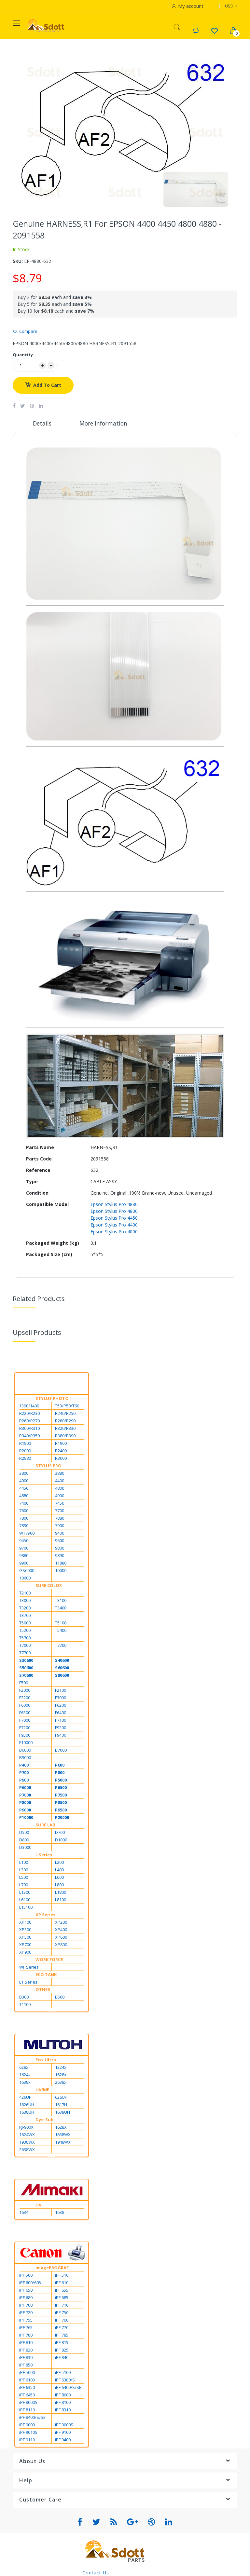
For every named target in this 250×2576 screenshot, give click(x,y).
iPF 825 (61, 2350)
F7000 (24, 1721)
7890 (23, 1526)
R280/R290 (65, 1421)
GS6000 (26, 1571)
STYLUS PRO (48, 1466)
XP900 (25, 1953)
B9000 (25, 1758)
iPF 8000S (28, 2403)
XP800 (61, 1945)
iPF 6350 (27, 2388)
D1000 (61, 1840)
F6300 (24, 1713)
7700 (59, 1511)
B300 (24, 1997)
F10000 (26, 1743)
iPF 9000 (27, 2425)
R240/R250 (65, 1414)
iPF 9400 (63, 2440)
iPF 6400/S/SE (68, 2388)
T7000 (25, 1646)
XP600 (61, 1938)
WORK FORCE (49, 1960)
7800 (23, 1519)
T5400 (60, 1631)
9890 (59, 1556)
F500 (23, 1683)
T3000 (25, 1601)
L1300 (24, 1893)
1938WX (27, 2143)
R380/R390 (65, 1436)
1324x (60, 2068)
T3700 (25, 1616)
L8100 (60, 1900)
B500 (59, 1997)
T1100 (25, 2005)
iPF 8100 (63, 2403)
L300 (23, 1870)
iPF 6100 (27, 2380)
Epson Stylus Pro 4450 (114, 1218)
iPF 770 (61, 2328)
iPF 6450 (27, 2395)
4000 (23, 1481)
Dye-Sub (44, 2120)
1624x (25, 2075)
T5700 (25, 1638)
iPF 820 (26, 2350)
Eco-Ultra (45, 2060)
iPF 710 (61, 2306)
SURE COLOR (48, 1586)
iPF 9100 (63, 2433)
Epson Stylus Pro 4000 (114, 1232)
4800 (59, 1489)
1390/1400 (29, 1406)
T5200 (25, 1631)
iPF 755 (26, 2321)
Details (42, 424)
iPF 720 (26, 2313)
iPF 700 (26, 2306)
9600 (59, 1541)
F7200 (24, 1728)
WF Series (29, 1968)
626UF (61, 2098)
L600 (59, 1878)
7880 (59, 1519)
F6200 (60, 1706)
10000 (60, 1571)
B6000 (25, 1751)
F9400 (60, 1736)
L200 (59, 1863)
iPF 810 (26, 2343)
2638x (60, 2083)
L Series (43, 1855)
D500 (24, 1833)
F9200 (60, 1728)
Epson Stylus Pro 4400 (114, 1225)
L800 (59, 1885)
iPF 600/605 (30, 2283)
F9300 (24, 1736)
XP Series (45, 1915)
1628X (61, 2128)
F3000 (60, 1698)
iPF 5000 (27, 2373)
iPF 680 (26, 2298)
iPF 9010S (28, 2433)
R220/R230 (29, 1414)
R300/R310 (29, 1429)
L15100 (26, 1908)
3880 (59, 1474)
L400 (59, 1870)
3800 (23, 1474)
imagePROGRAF (52, 2268)
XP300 (25, 1930)
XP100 (25, 1923)
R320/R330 (65, 1429)
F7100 (60, 1721)
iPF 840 (61, 2358)
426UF (25, 2098)
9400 (59, 1534)
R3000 (61, 1459)
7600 (23, 1511)
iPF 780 (26, 2336)
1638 (59, 2213)
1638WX (63, 2135)
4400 (59, 1481)
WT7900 (27, 1534)
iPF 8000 (63, 2395)
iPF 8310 (63, 2410)
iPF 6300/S (65, 2380)
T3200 (25, 1608)
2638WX (27, 2150)
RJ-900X (26, 2128)
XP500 (25, 1938)
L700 (23, 1885)
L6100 (24, 1900)
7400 (23, 1504)
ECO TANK (46, 1975)
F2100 (60, 1691)
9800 (59, 1549)
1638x (25, 2083)
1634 (23, 2213)
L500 (23, 1878)
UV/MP (42, 2090)
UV (38, 2205)
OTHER (42, 1990)
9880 (23, 1556)
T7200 (60, 1646)
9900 (23, 1563)
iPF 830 (26, 2358)
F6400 (60, 1713)
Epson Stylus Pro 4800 (114, 1212)
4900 (59, 1496)
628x (23, 2068)
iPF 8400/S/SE (32, 2418)
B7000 (61, 1751)
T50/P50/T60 (67, 1406)
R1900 (61, 1444)
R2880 (25, 1459)
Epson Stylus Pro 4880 (114, 1205)
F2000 (24, 1691)
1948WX (63, 2143)
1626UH (26, 2105)
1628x (60, 2075)
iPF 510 (61, 2276)
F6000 (24, 1706)
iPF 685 (61, 2298)
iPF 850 (26, 2365)
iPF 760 (61, 2321)
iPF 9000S (64, 2425)
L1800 (60, 1893)
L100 (23, 1863)
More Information (104, 424)
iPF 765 (26, 2328)
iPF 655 (61, 2291)
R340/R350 (29, 1436)
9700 (23, 1549)
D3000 (25, 1848)
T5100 (60, 1623)
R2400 (61, 1451)
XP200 (61, 1923)
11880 (60, 1563)
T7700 (25, 1653)
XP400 (61, 1930)
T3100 (60, 1601)
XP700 (25, 1945)
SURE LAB (45, 1825)
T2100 (25, 1593)
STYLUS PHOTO (52, 1399)
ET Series (28, 1983)
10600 (25, 1578)
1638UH (26, 2113)
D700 (60, 1833)
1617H (61, 2105)
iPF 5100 (63, 2373)
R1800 (25, 1444)
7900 (59, 1526)
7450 (59, 1504)
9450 (23, 1541)
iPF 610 (61, 2283)
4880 (23, 1496)
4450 (23, 1489)
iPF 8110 (27, 2410)
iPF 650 (26, 2291)
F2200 (24, 1698)
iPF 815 (61, 2343)
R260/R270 (29, 1421)
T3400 (60, 1608)
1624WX (27, 2135)
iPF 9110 (27, 2440)
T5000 (25, 1623)
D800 (24, 1840)
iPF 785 (61, 2336)
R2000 (25, 1451)
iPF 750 (61, 2313)
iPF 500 (26, 2276)
